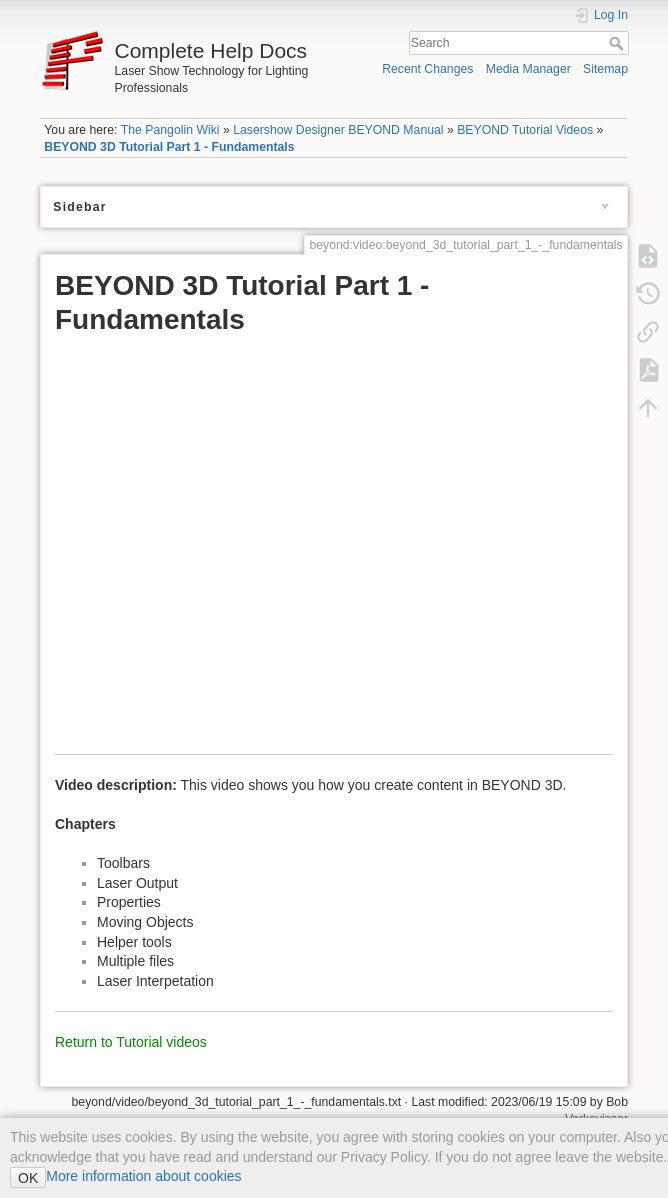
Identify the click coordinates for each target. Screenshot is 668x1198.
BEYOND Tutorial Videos (525, 130)
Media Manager (528, 69)
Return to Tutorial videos (131, 1042)
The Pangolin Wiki (170, 130)
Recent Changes (427, 69)
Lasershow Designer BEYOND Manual (338, 130)
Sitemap (605, 69)
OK (28, 1178)
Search (618, 43)
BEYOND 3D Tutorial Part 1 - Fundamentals (169, 147)
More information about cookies (143, 1176)
